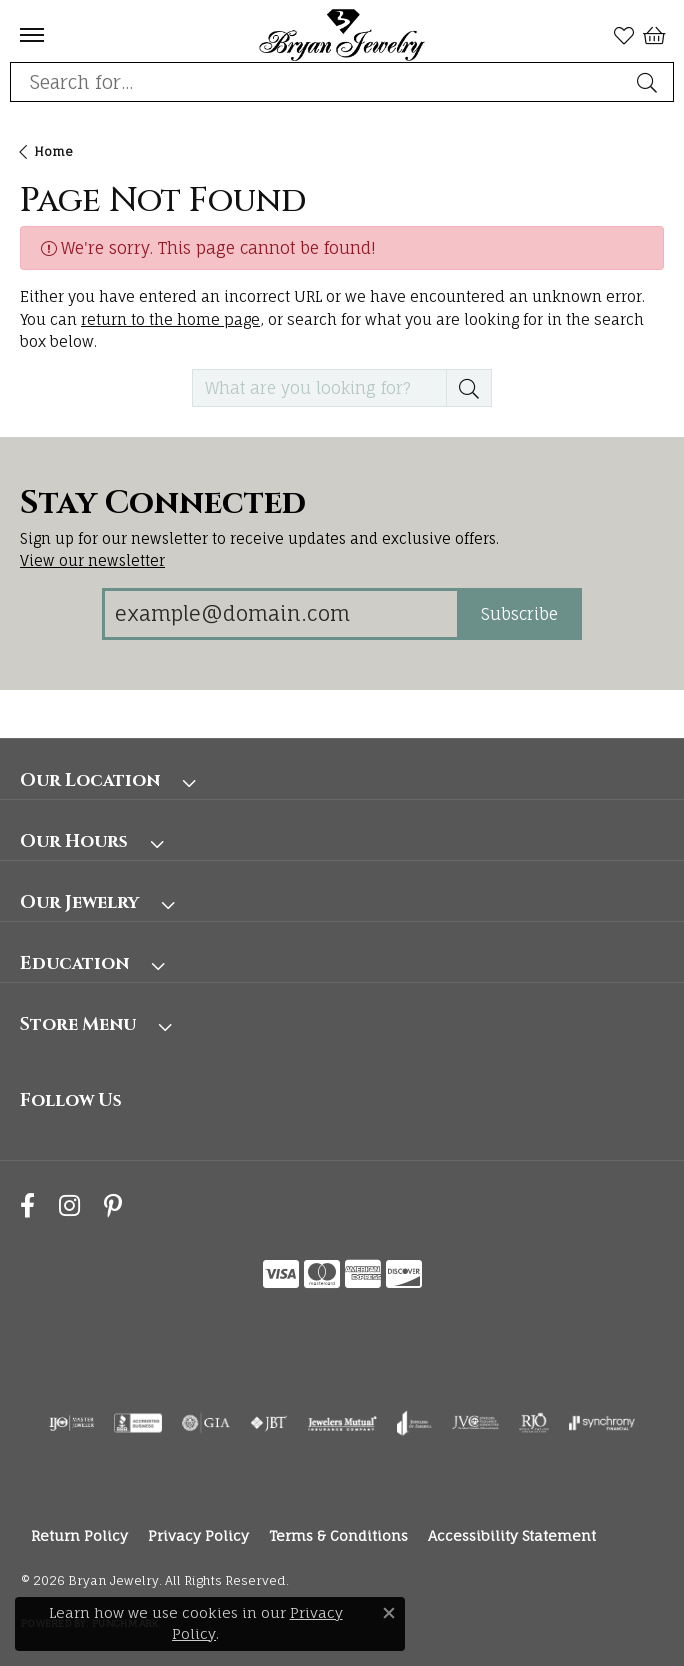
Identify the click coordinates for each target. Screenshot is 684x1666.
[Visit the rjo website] (534, 1423)
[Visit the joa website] (414, 1423)
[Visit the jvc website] (475, 1423)
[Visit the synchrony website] (602, 1423)
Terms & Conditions (338, 1535)
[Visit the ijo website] (71, 1423)
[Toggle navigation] (32, 35)
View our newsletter (92, 560)
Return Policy (79, 1535)
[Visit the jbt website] (269, 1423)
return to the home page (170, 319)
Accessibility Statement (512, 1535)
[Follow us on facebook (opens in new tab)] (27, 1205)
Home (53, 151)
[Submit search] (650, 82)
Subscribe (519, 614)
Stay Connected (163, 504)
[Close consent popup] (389, 1613)
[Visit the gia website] (206, 1423)
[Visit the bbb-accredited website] (138, 1423)
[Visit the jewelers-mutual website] (342, 1423)
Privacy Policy (198, 1535)
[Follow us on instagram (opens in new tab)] (69, 1205)
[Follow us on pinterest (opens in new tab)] (113, 1205)
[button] (624, 35)
